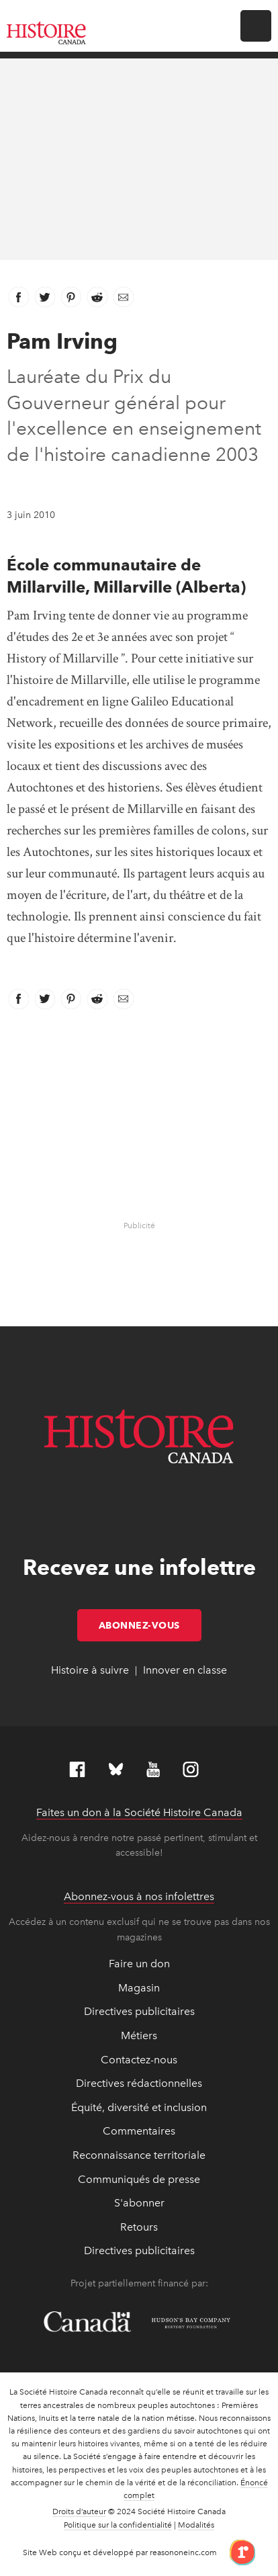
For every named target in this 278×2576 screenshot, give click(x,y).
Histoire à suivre (90, 1670)
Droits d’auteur (79, 2511)
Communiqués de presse (139, 2179)
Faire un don (139, 1963)
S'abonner (139, 2202)
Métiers (139, 2035)
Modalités (196, 2525)
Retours (139, 2227)
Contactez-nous (139, 2059)
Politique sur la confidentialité (118, 2525)
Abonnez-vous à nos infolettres (139, 1896)
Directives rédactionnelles (139, 2083)
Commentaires (139, 2130)
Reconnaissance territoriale (139, 2155)
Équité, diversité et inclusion (139, 2107)
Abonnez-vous (150, 1625)
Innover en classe (185, 1670)
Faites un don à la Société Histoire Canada (139, 1812)
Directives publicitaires (139, 2011)
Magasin (139, 1987)
